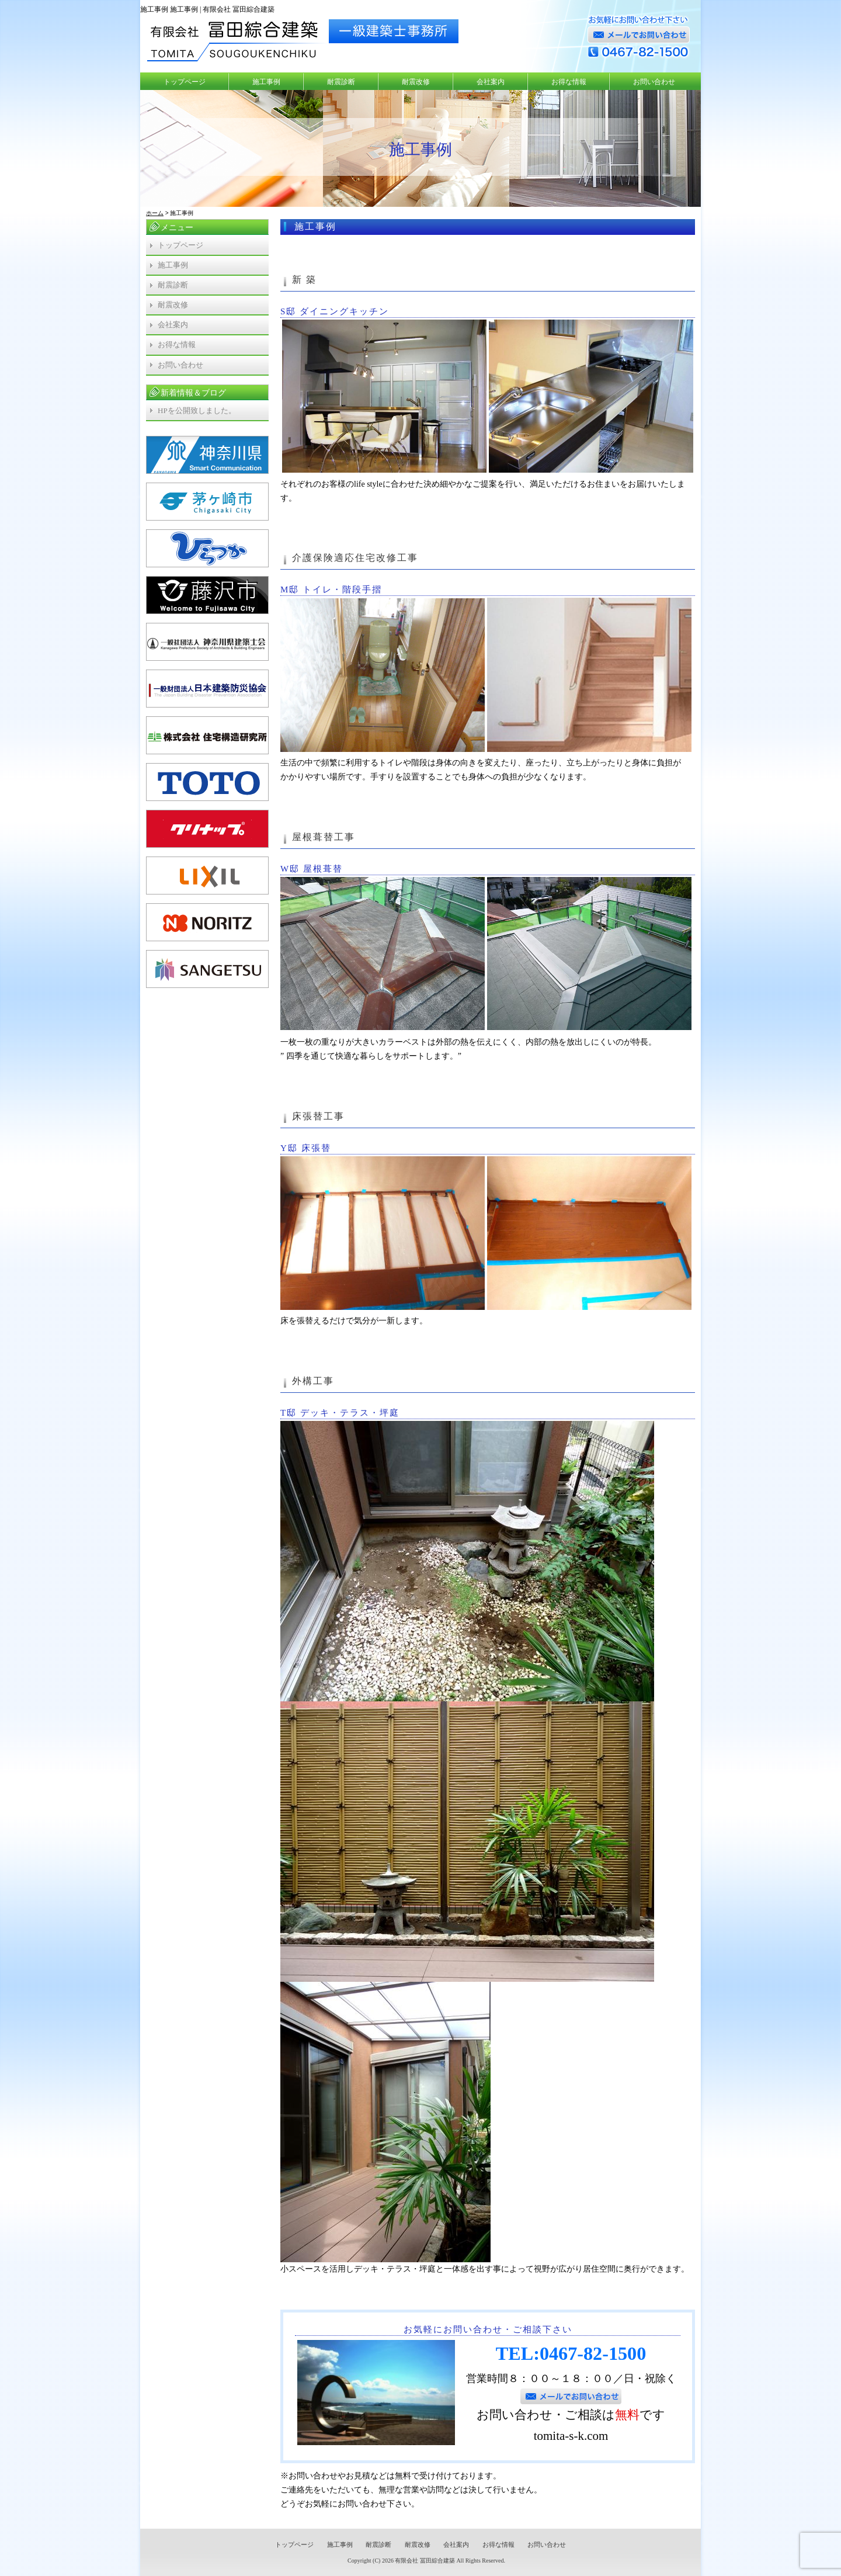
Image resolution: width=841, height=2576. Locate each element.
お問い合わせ (654, 82)
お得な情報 (568, 82)
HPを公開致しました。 (197, 410)
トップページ (185, 82)
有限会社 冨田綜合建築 (425, 2560)
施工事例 (266, 82)
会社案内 (491, 82)
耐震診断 (341, 82)
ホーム (155, 213)
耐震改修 (416, 82)
